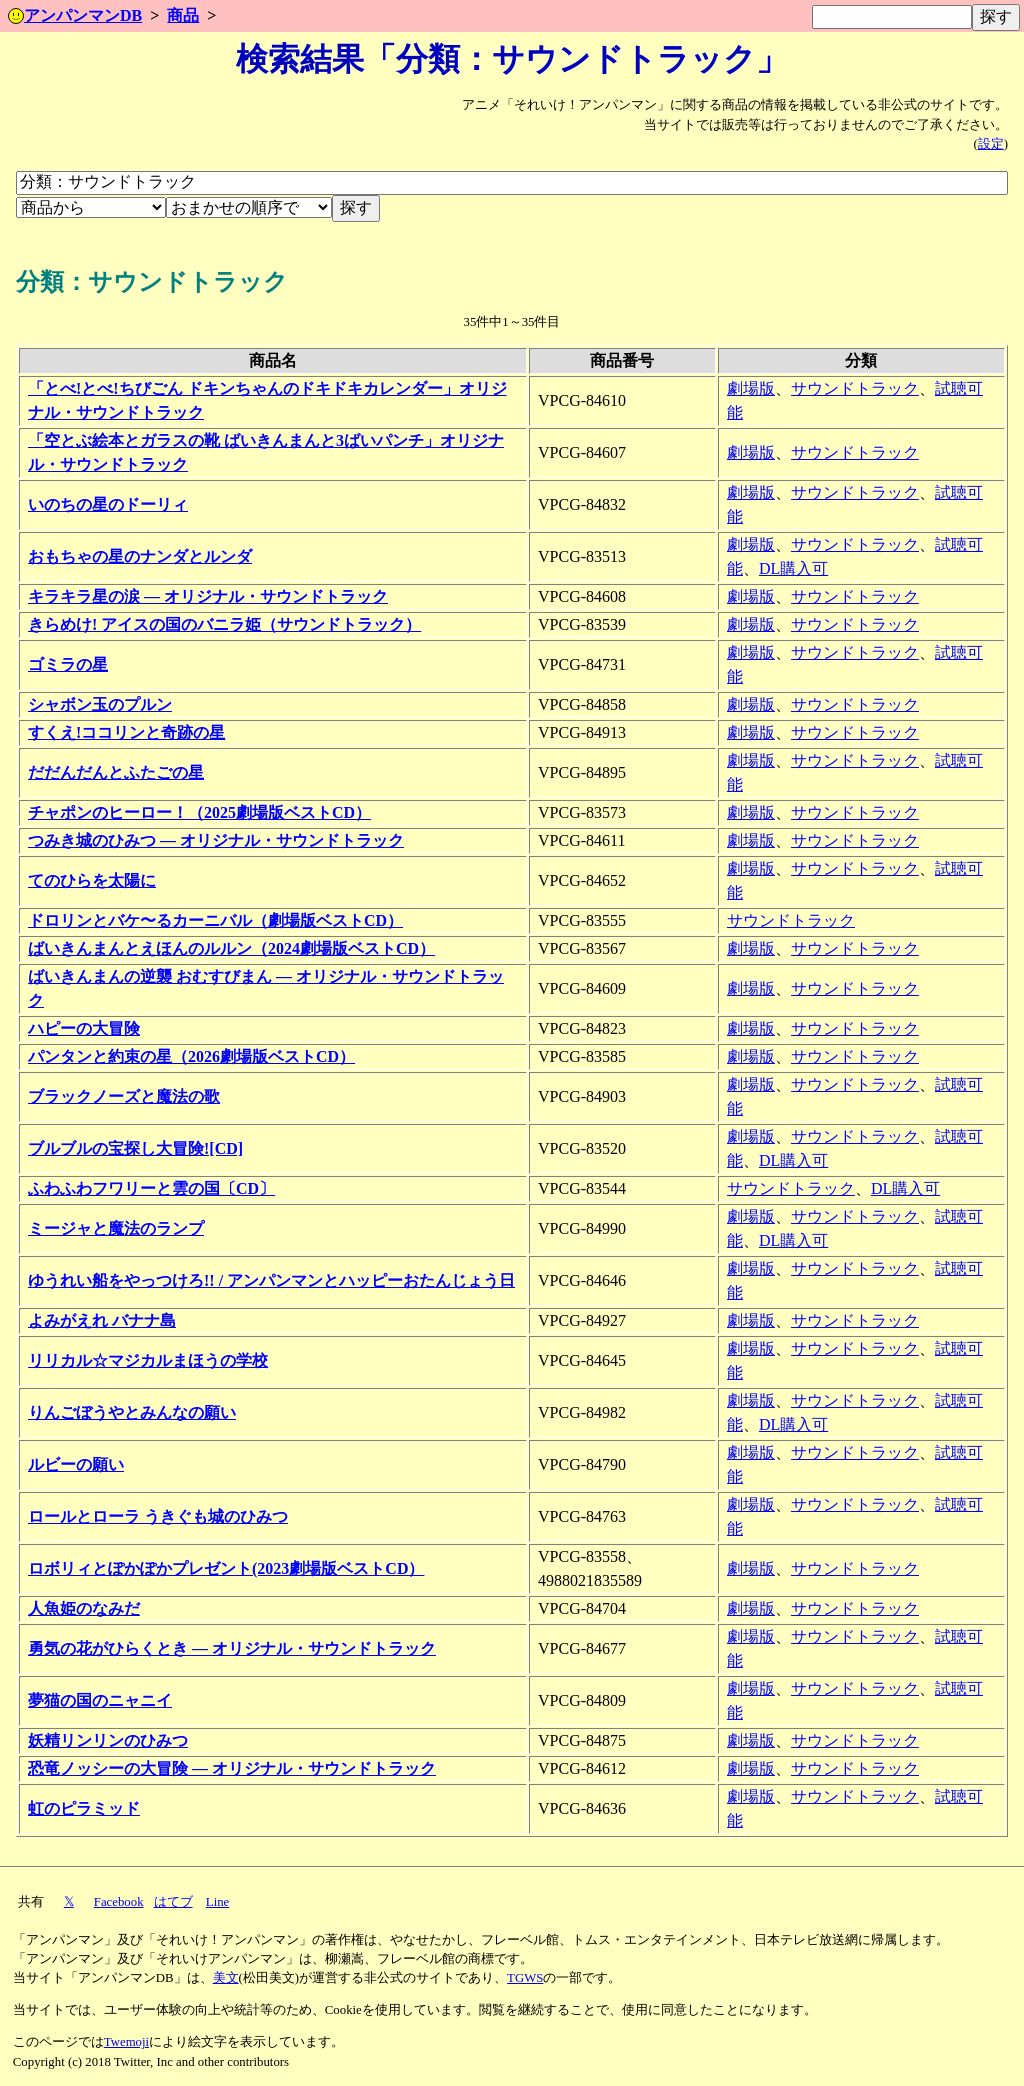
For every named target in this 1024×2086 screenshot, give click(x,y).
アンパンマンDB (75, 15)
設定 (991, 144)
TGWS (525, 1978)
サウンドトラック (855, 388)
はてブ (173, 1902)
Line (217, 1902)
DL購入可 (793, 568)
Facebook (119, 1902)
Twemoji (126, 2042)
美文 (226, 1978)
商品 (183, 15)
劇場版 (751, 388)
